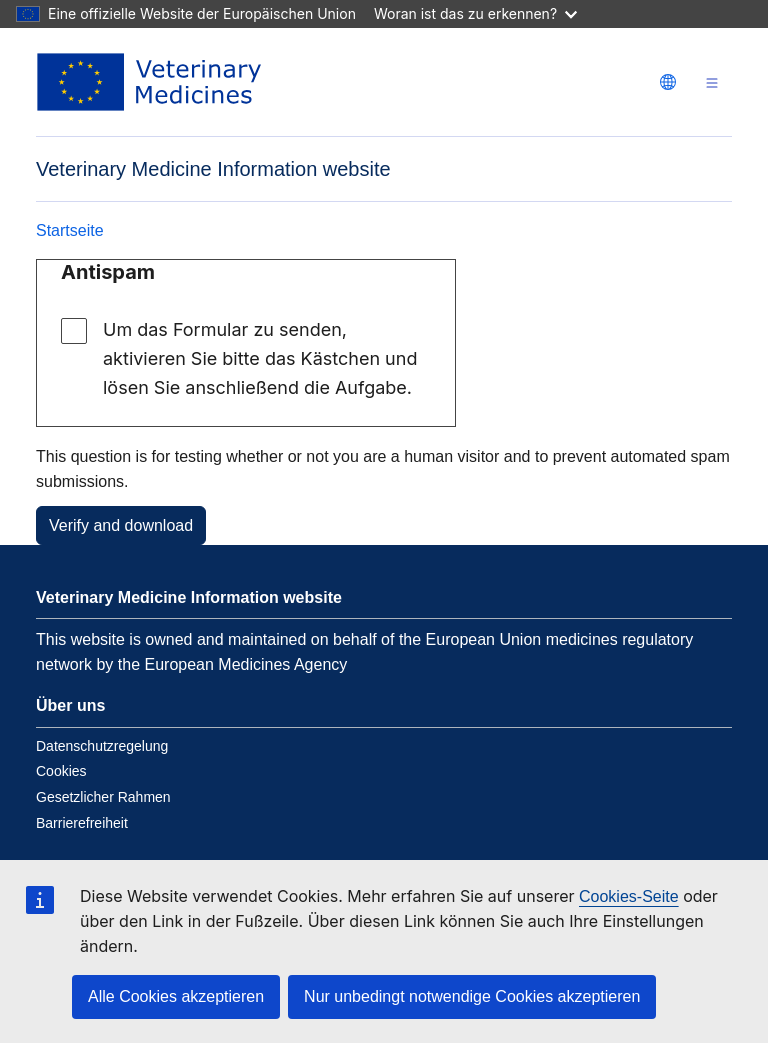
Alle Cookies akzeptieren (176, 996)
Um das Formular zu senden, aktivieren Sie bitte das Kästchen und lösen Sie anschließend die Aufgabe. (260, 358)
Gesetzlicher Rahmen (103, 797)
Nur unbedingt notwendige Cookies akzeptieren (472, 996)
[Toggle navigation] (712, 82)
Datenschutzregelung (102, 746)
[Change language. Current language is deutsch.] (668, 82)
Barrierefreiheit (82, 823)
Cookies (61, 771)
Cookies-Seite (629, 896)
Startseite (70, 230)
